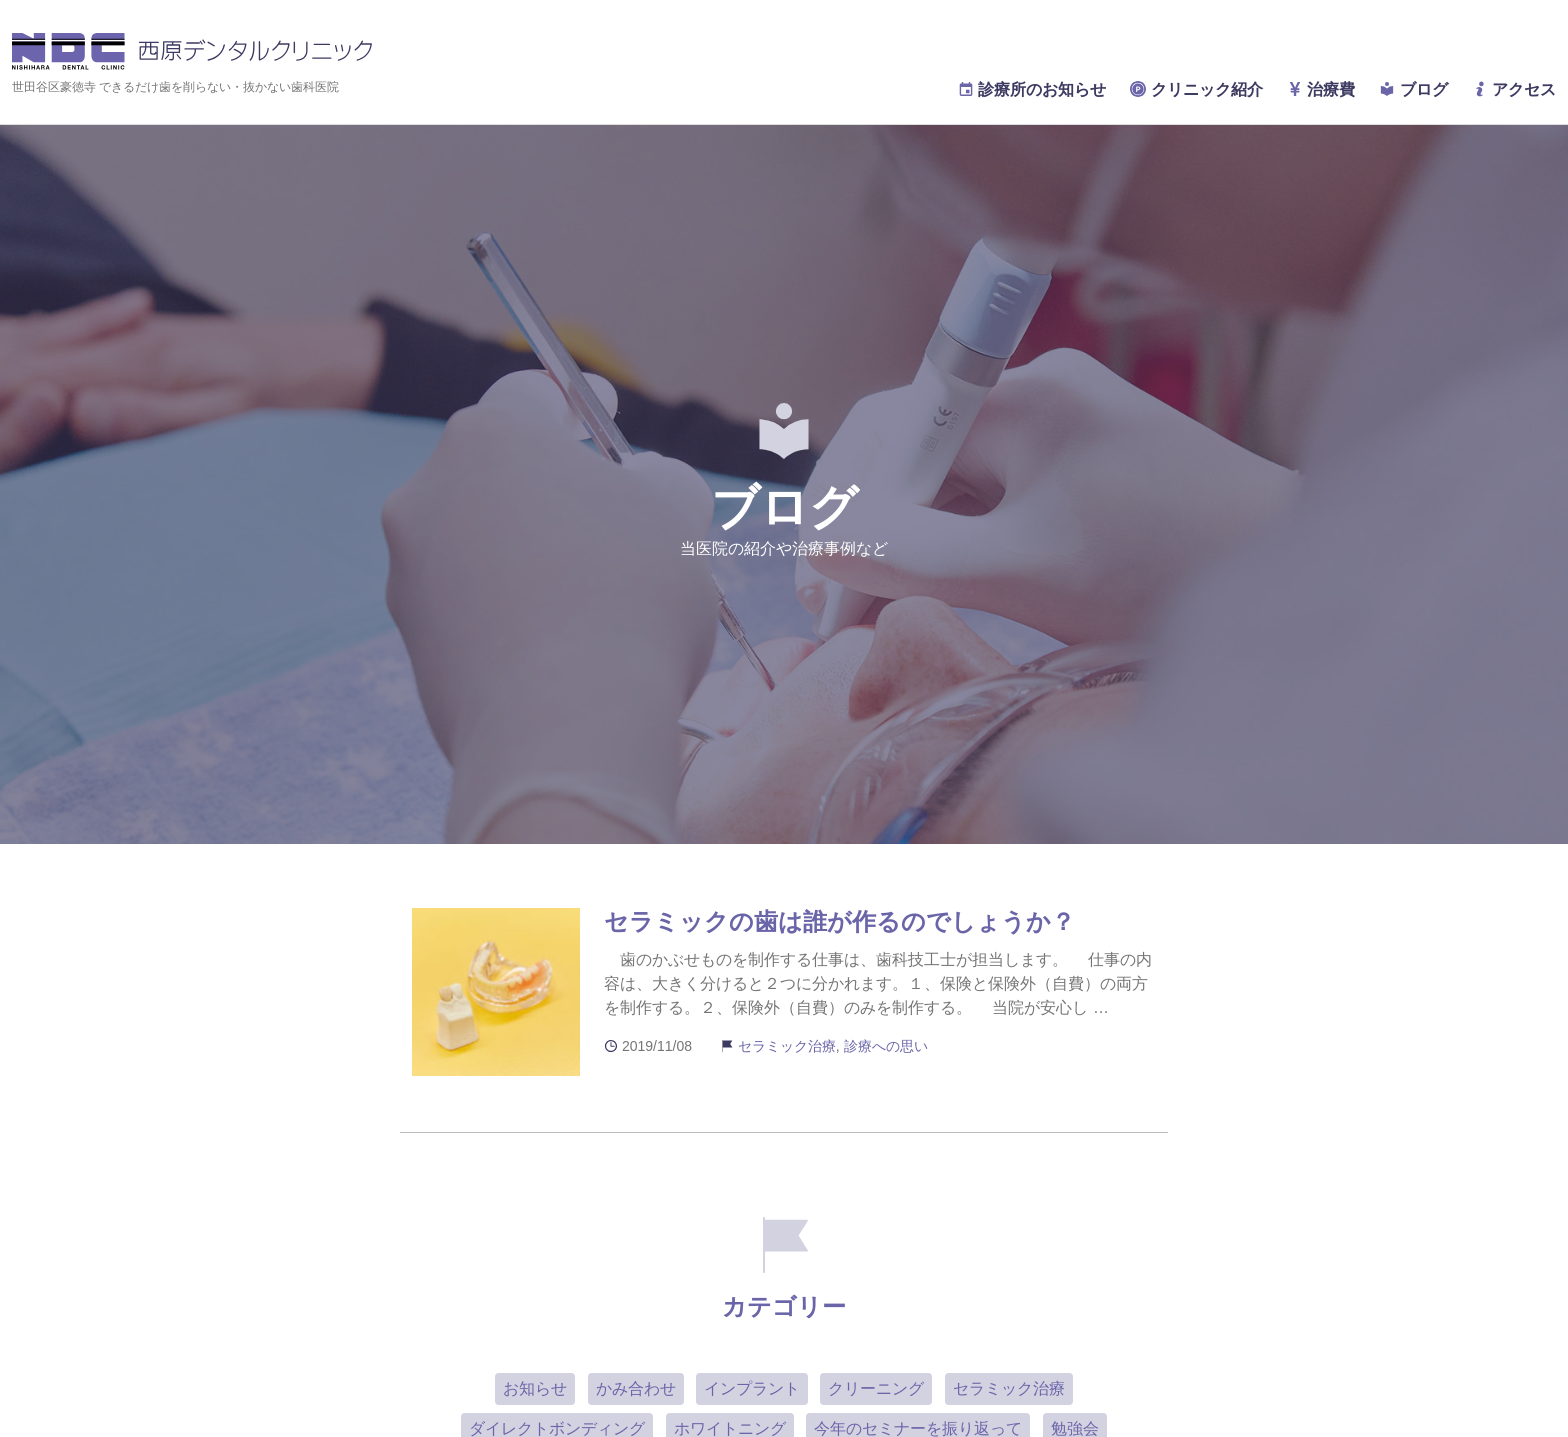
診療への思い (886, 1046)
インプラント (752, 1388)
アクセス (1514, 89)
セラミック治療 (787, 1046)
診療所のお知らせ (1032, 89)
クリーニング (876, 1388)
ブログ (1413, 89)
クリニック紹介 (1196, 89)
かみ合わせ (636, 1388)
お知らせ (535, 1388)
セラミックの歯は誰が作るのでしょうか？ (839, 921)
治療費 (1321, 89)
